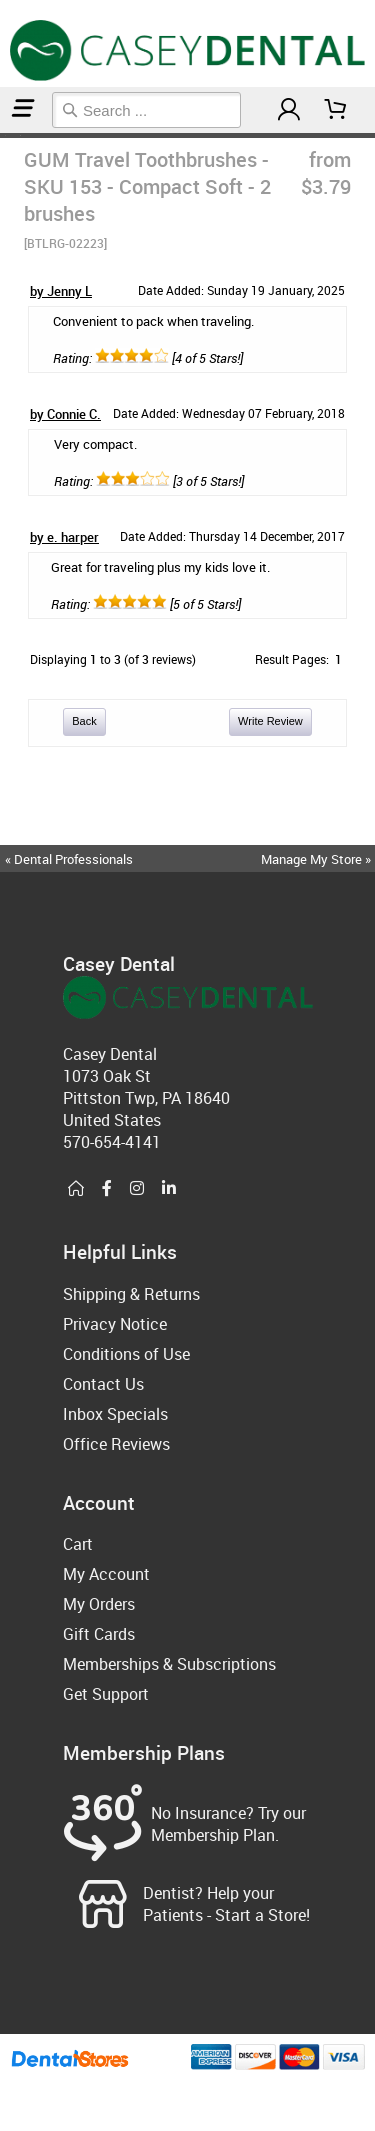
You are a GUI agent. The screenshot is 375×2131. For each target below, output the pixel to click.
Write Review (270, 721)
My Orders (99, 1604)
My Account (106, 1574)
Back (84, 721)
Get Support (106, 1694)
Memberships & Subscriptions (169, 1664)
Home (3, 135)
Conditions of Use (126, 1354)
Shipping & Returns (131, 1294)
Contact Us (103, 1384)
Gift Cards (99, 1634)
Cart (78, 1544)
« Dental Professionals (69, 859)
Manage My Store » (317, 859)
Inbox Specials (115, 1414)
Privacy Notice (115, 1324)
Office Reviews (116, 1444)
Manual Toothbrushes (12, 135)
